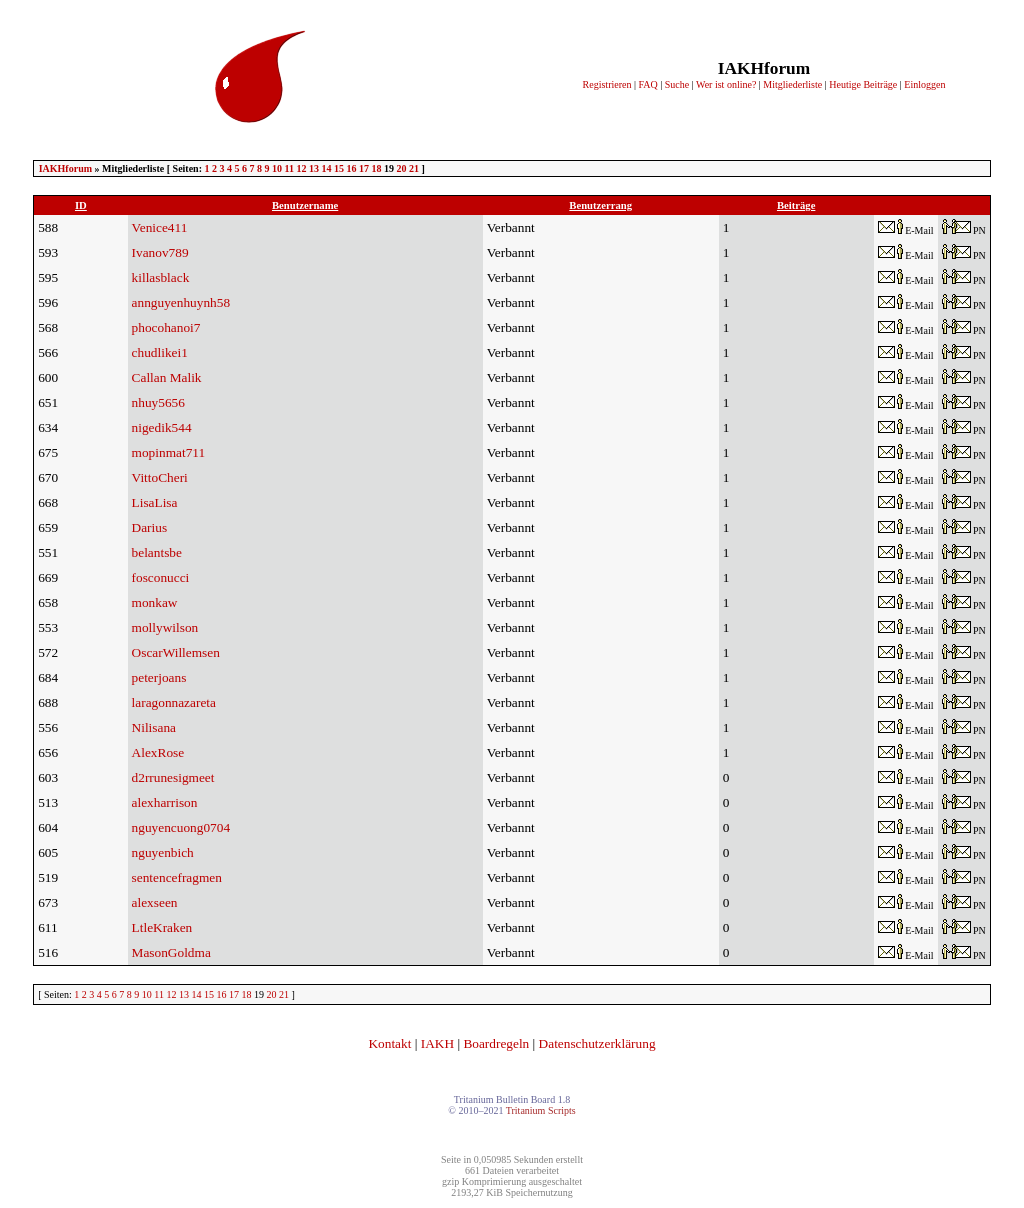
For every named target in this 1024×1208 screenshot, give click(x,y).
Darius (150, 527)
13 (314, 168)
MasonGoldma (171, 952)
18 (376, 168)
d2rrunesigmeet (173, 777)
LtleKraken (162, 927)
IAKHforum (65, 168)
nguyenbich (163, 852)
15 (339, 168)
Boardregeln (496, 1043)
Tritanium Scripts (541, 1110)
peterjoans (159, 677)
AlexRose (158, 752)
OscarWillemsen (176, 652)
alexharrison (165, 802)
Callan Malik (167, 377)
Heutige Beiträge (863, 84)
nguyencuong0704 (181, 827)
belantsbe (157, 552)
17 (364, 168)
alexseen (155, 902)
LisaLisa (155, 502)
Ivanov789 (160, 252)
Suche (677, 84)
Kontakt (389, 1043)
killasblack (161, 277)
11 (289, 168)
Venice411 (160, 227)
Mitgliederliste (792, 84)
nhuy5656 (158, 402)
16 (351, 168)
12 (301, 168)
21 (414, 168)
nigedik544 (162, 427)
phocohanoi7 (166, 327)
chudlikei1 (160, 352)
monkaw (155, 602)
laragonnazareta (174, 702)
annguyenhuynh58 (181, 302)
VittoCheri (160, 477)
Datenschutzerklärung (597, 1043)
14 (326, 168)
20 (401, 168)
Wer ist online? (726, 84)
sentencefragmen (177, 877)
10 (277, 168)
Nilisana (154, 727)
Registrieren (607, 84)
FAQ (647, 84)
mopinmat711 (169, 452)
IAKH (437, 1043)
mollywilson (165, 627)
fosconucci (161, 577)
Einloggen (924, 84)
